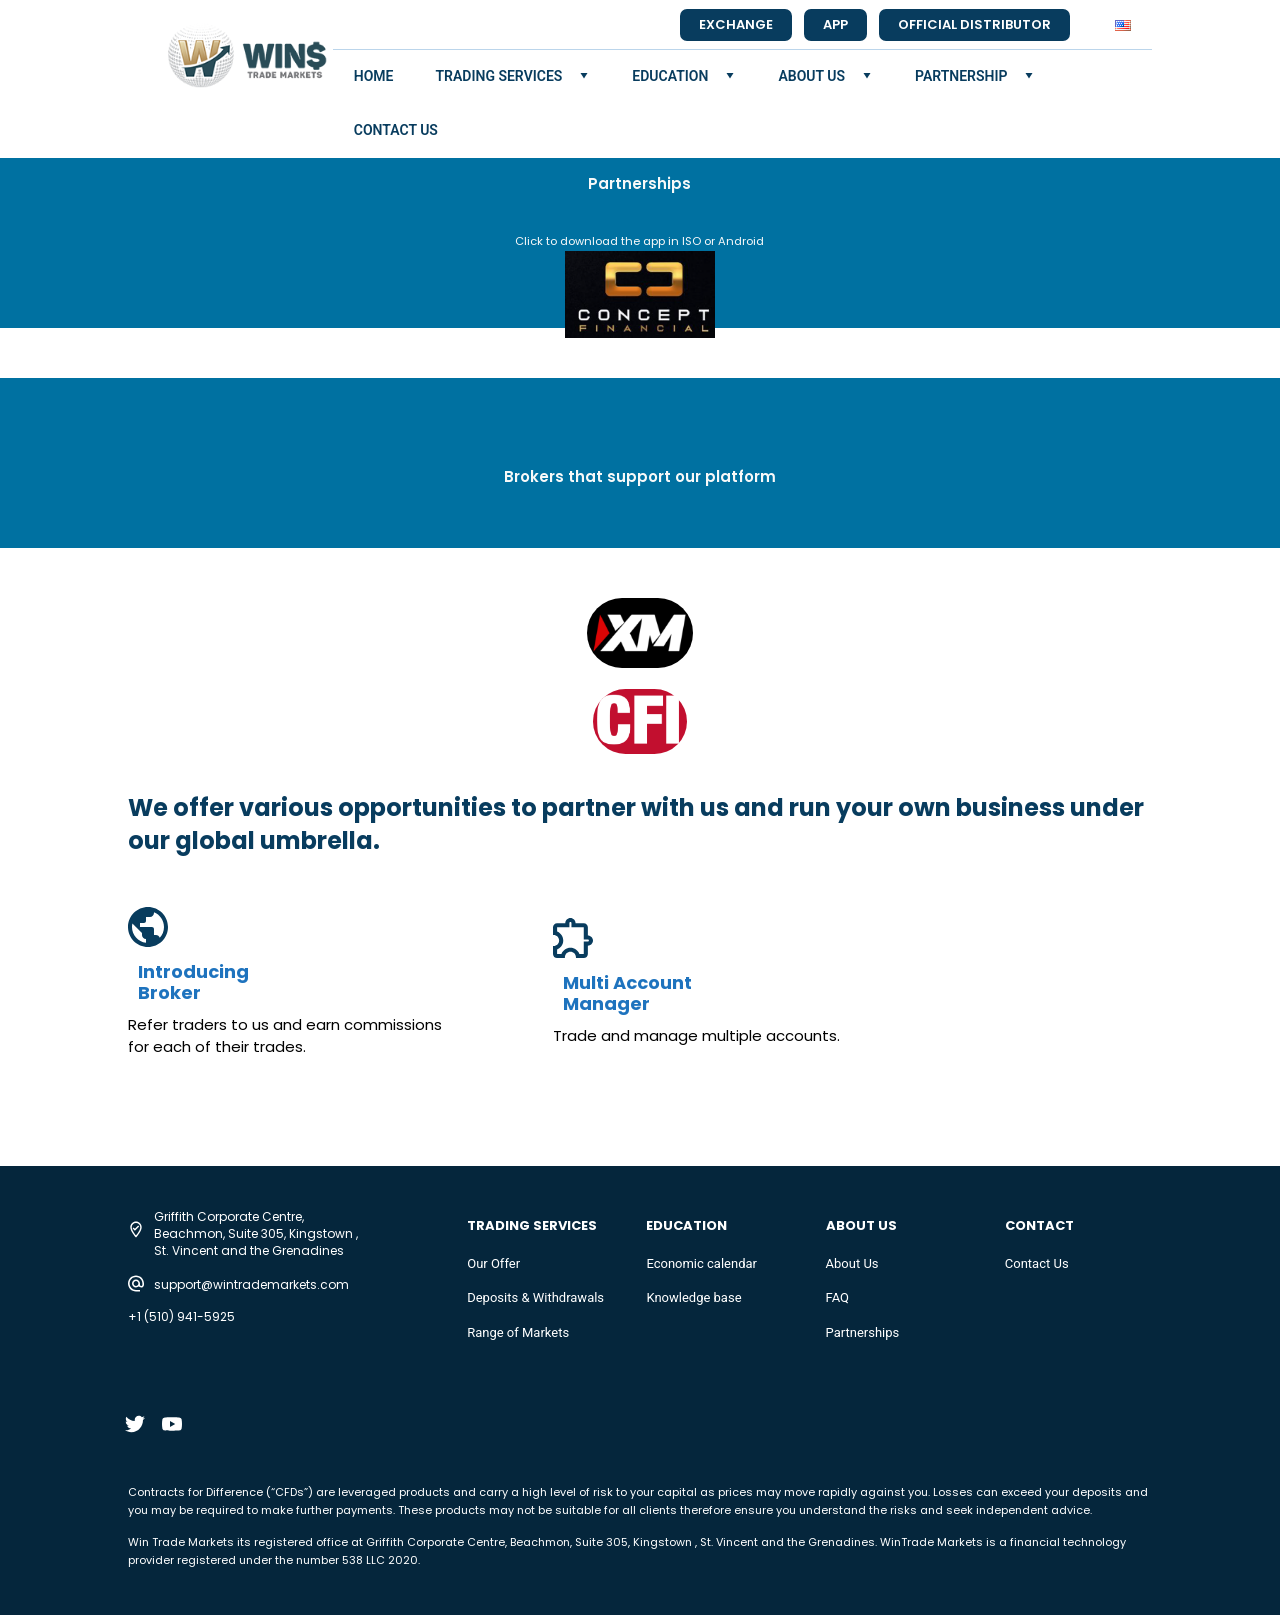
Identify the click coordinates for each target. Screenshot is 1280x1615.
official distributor (974, 24)
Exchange (736, 24)
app (835, 24)
